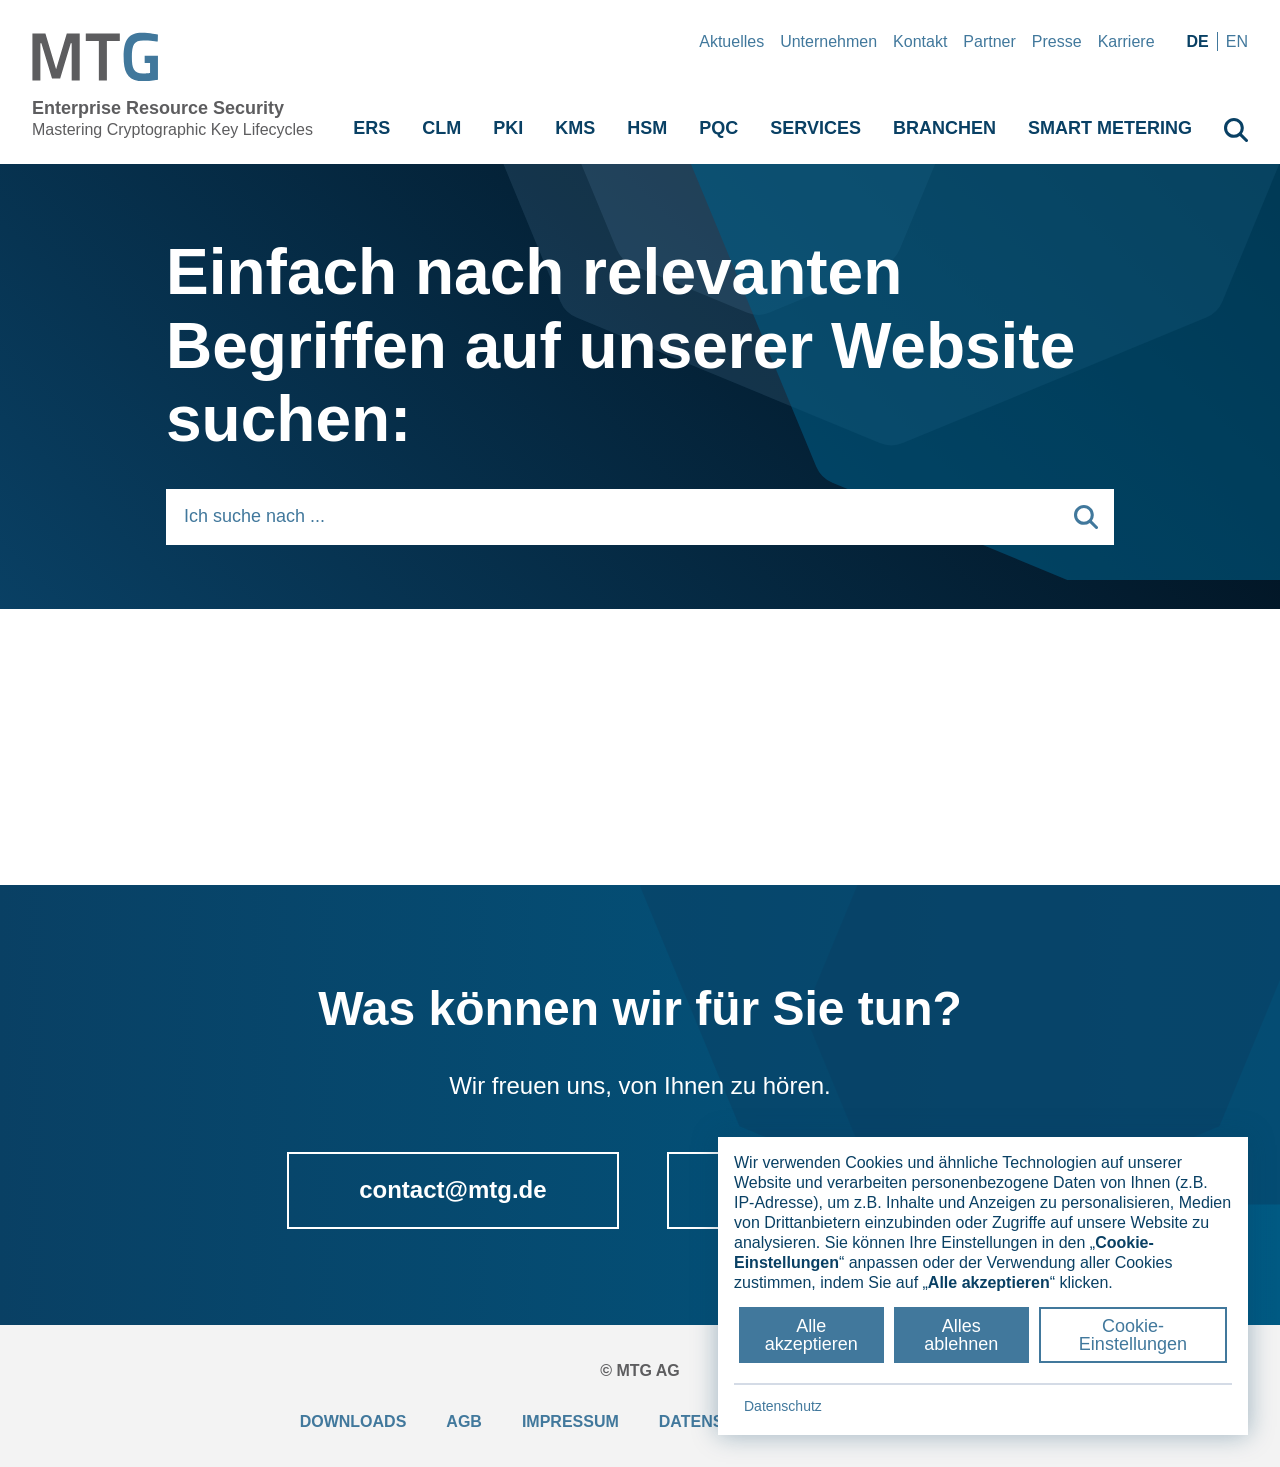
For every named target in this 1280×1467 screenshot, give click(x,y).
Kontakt (920, 41)
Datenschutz (783, 1406)
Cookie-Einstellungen (1133, 1335)
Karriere (1126, 41)
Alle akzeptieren (811, 1335)
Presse (1057, 41)
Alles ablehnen (961, 1335)
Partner (989, 41)
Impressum (570, 1421)
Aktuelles (731, 41)
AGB (464, 1421)
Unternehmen (828, 41)
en (1237, 41)
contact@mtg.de (452, 1189)
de (1198, 41)
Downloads (353, 1421)
